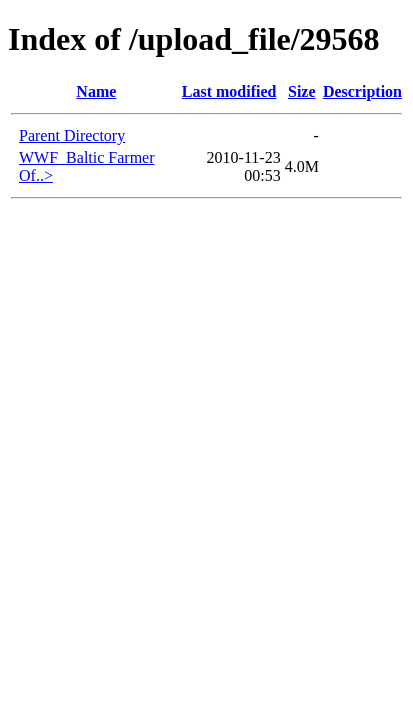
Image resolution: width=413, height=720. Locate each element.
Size (302, 91)
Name (96, 91)
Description (362, 91)
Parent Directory (72, 135)
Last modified (229, 91)
